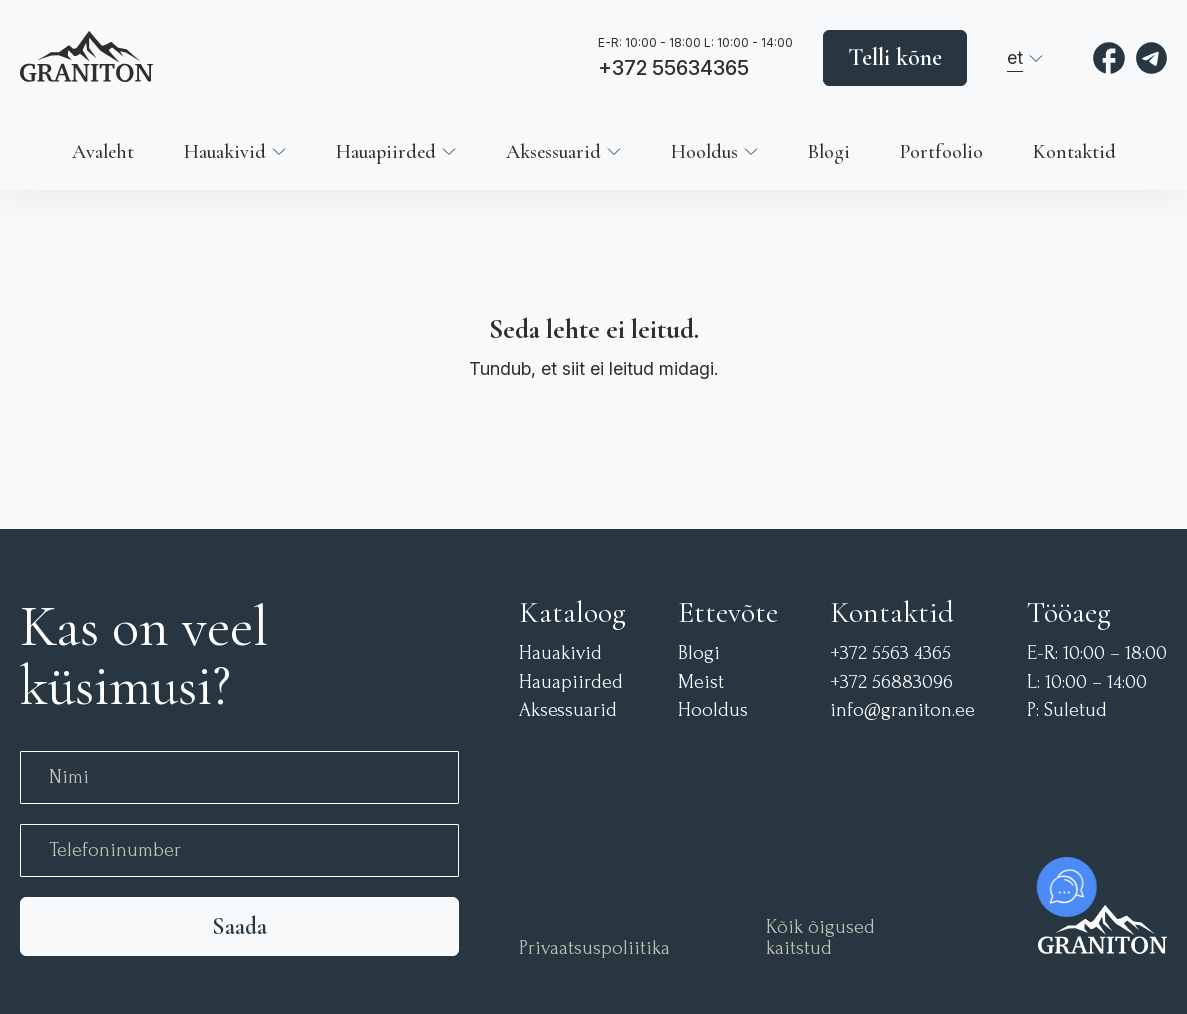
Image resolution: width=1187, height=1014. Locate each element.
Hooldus (704, 152)
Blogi (829, 152)
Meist (701, 682)
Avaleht (103, 152)
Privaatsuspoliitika (594, 948)
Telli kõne (895, 57)
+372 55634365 (673, 69)
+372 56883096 (891, 682)
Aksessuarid (553, 152)
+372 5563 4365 (890, 653)
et (1015, 57)
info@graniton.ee (902, 710)
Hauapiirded (386, 152)
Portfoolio (941, 152)
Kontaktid (1074, 152)
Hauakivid (225, 152)
